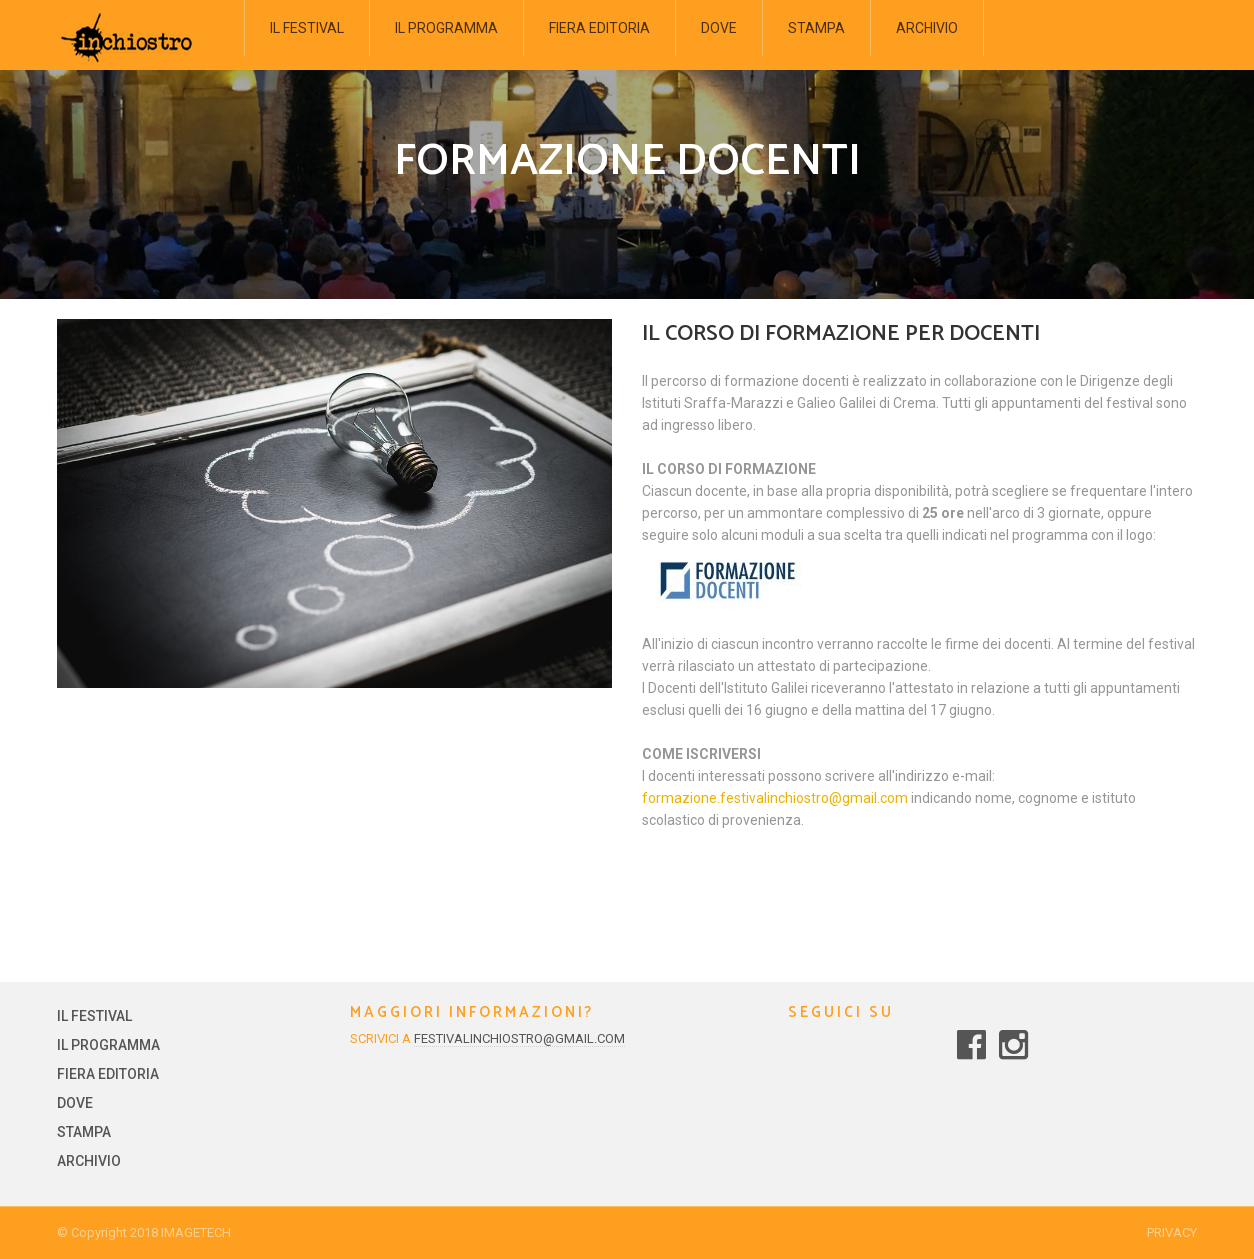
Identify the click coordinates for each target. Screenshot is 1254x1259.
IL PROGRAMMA (446, 28)
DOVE (719, 28)
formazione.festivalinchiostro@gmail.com (775, 798)
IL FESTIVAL (307, 28)
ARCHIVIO (927, 28)
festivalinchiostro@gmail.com (519, 1038)
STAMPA (816, 28)
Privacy (1172, 1232)
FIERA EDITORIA (599, 28)
